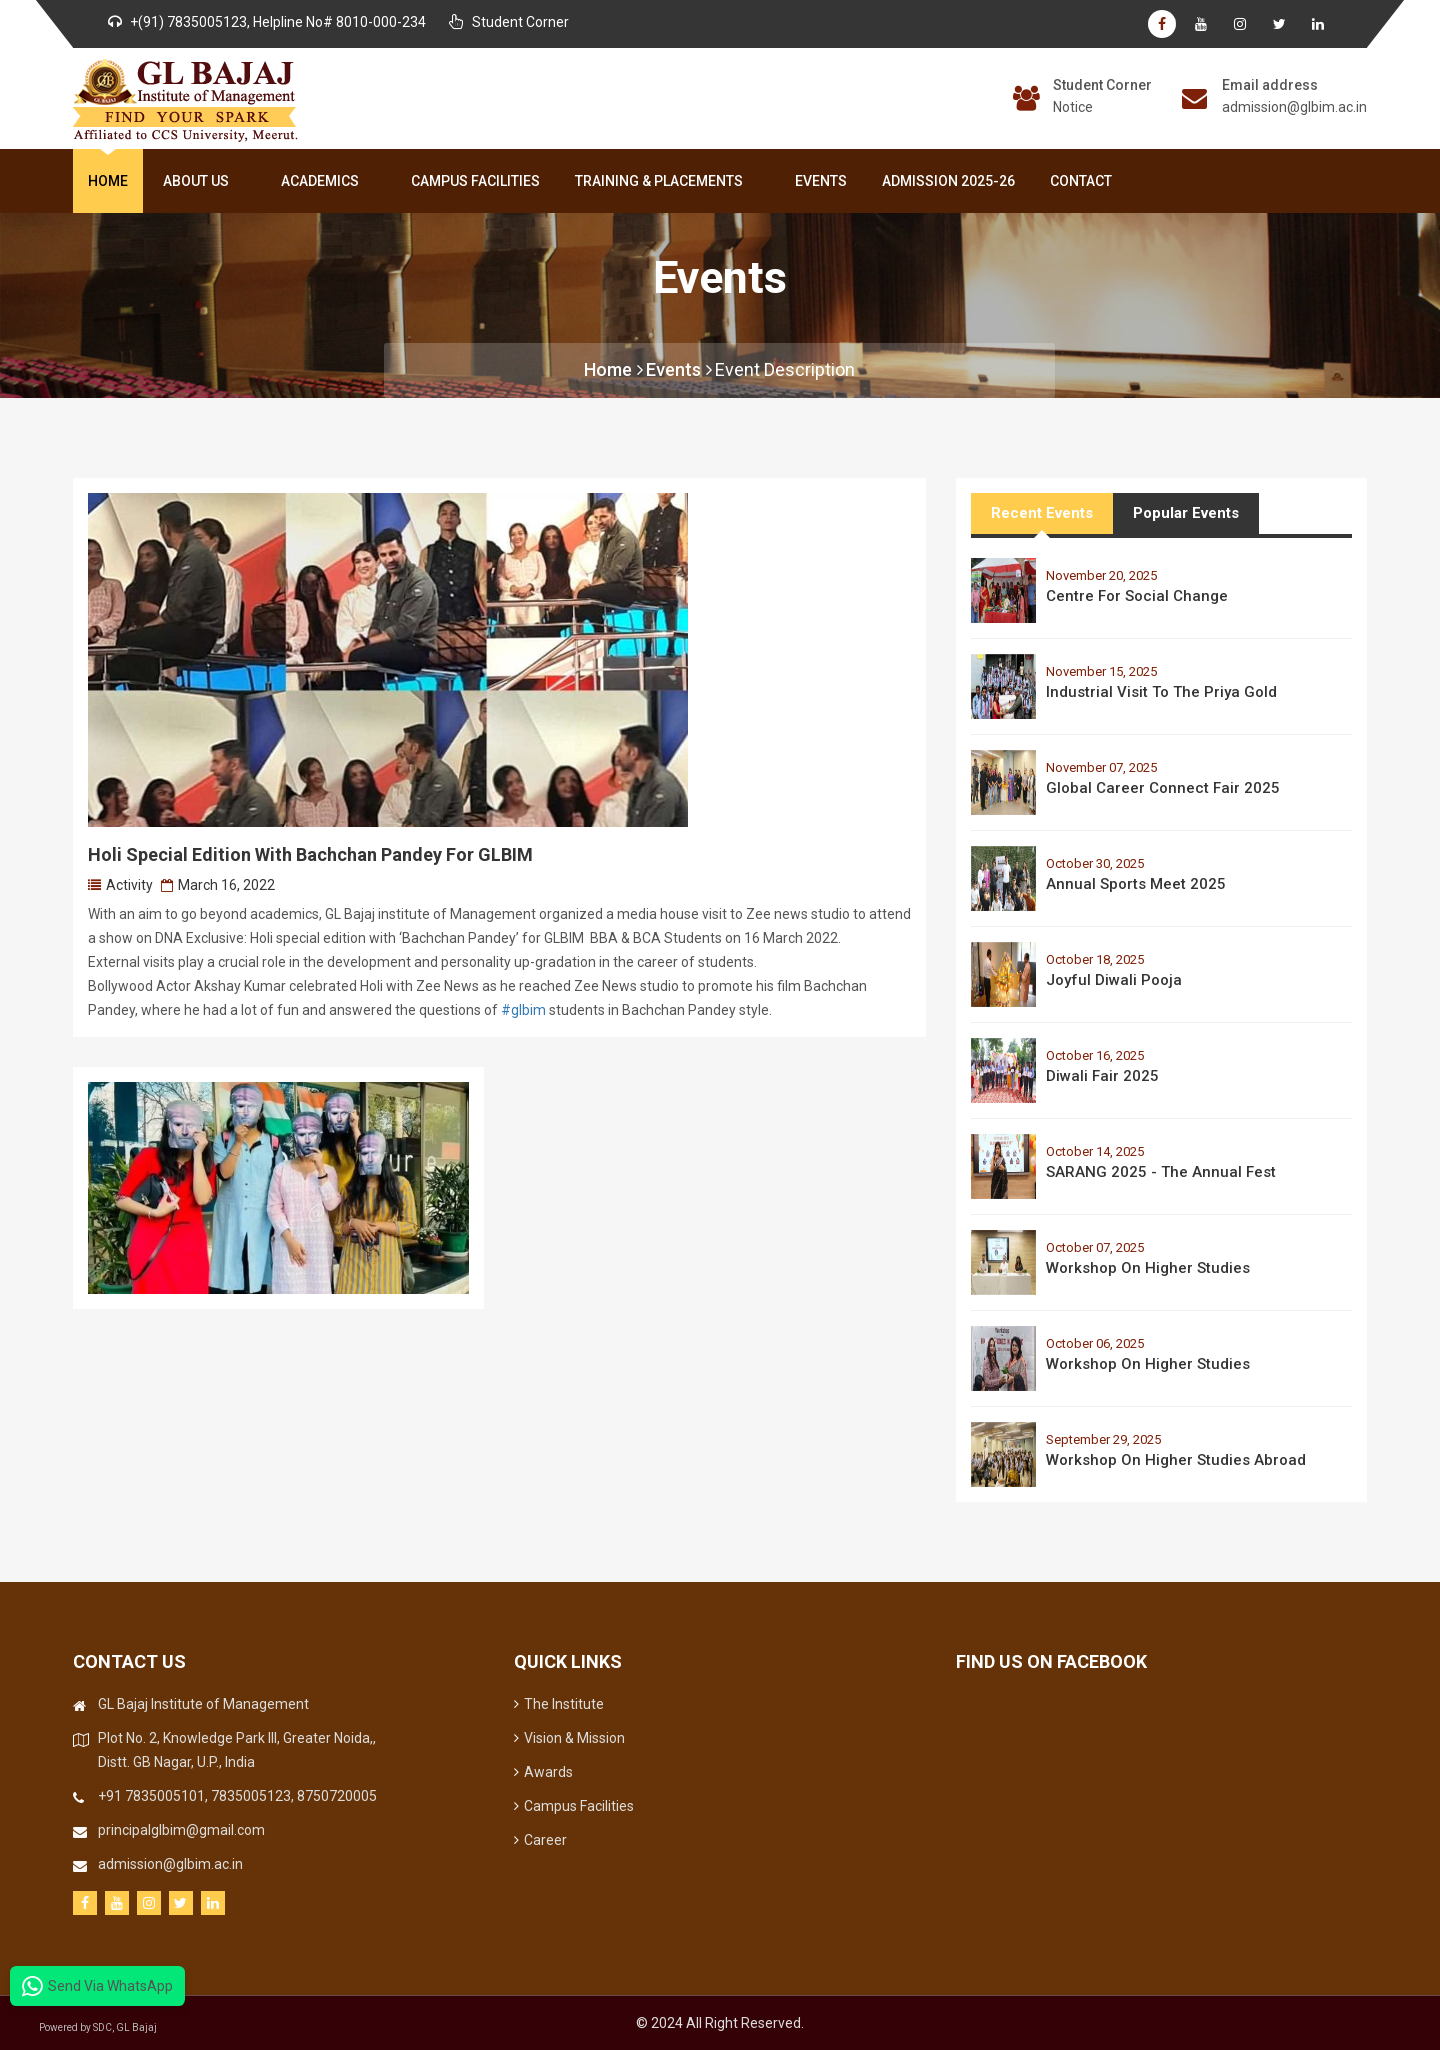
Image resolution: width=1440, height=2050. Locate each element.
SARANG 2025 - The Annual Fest (1161, 1172)
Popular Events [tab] (1186, 513)
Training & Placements (663, 181)
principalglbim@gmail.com (181, 1830)
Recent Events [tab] (1042, 513)
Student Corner (1102, 85)
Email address (1270, 85)
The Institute (559, 1704)
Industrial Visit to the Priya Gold (1161, 692)
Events (821, 181)
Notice (1073, 107)
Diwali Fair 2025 (1102, 1076)
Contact (1081, 181)
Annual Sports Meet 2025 (1136, 884)
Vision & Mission (569, 1738)
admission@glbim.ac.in (1294, 107)
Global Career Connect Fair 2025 (1163, 788)
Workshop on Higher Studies (1148, 1268)
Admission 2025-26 (948, 181)
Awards (543, 1772)
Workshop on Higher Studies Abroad (1176, 1460)
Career (540, 1840)
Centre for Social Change (1137, 596)
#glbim (523, 1010)
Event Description (785, 369)
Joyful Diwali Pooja (1114, 980)
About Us (200, 181)
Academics (324, 181)
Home (108, 181)
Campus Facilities (475, 181)
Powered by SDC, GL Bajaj (100, 2027)
